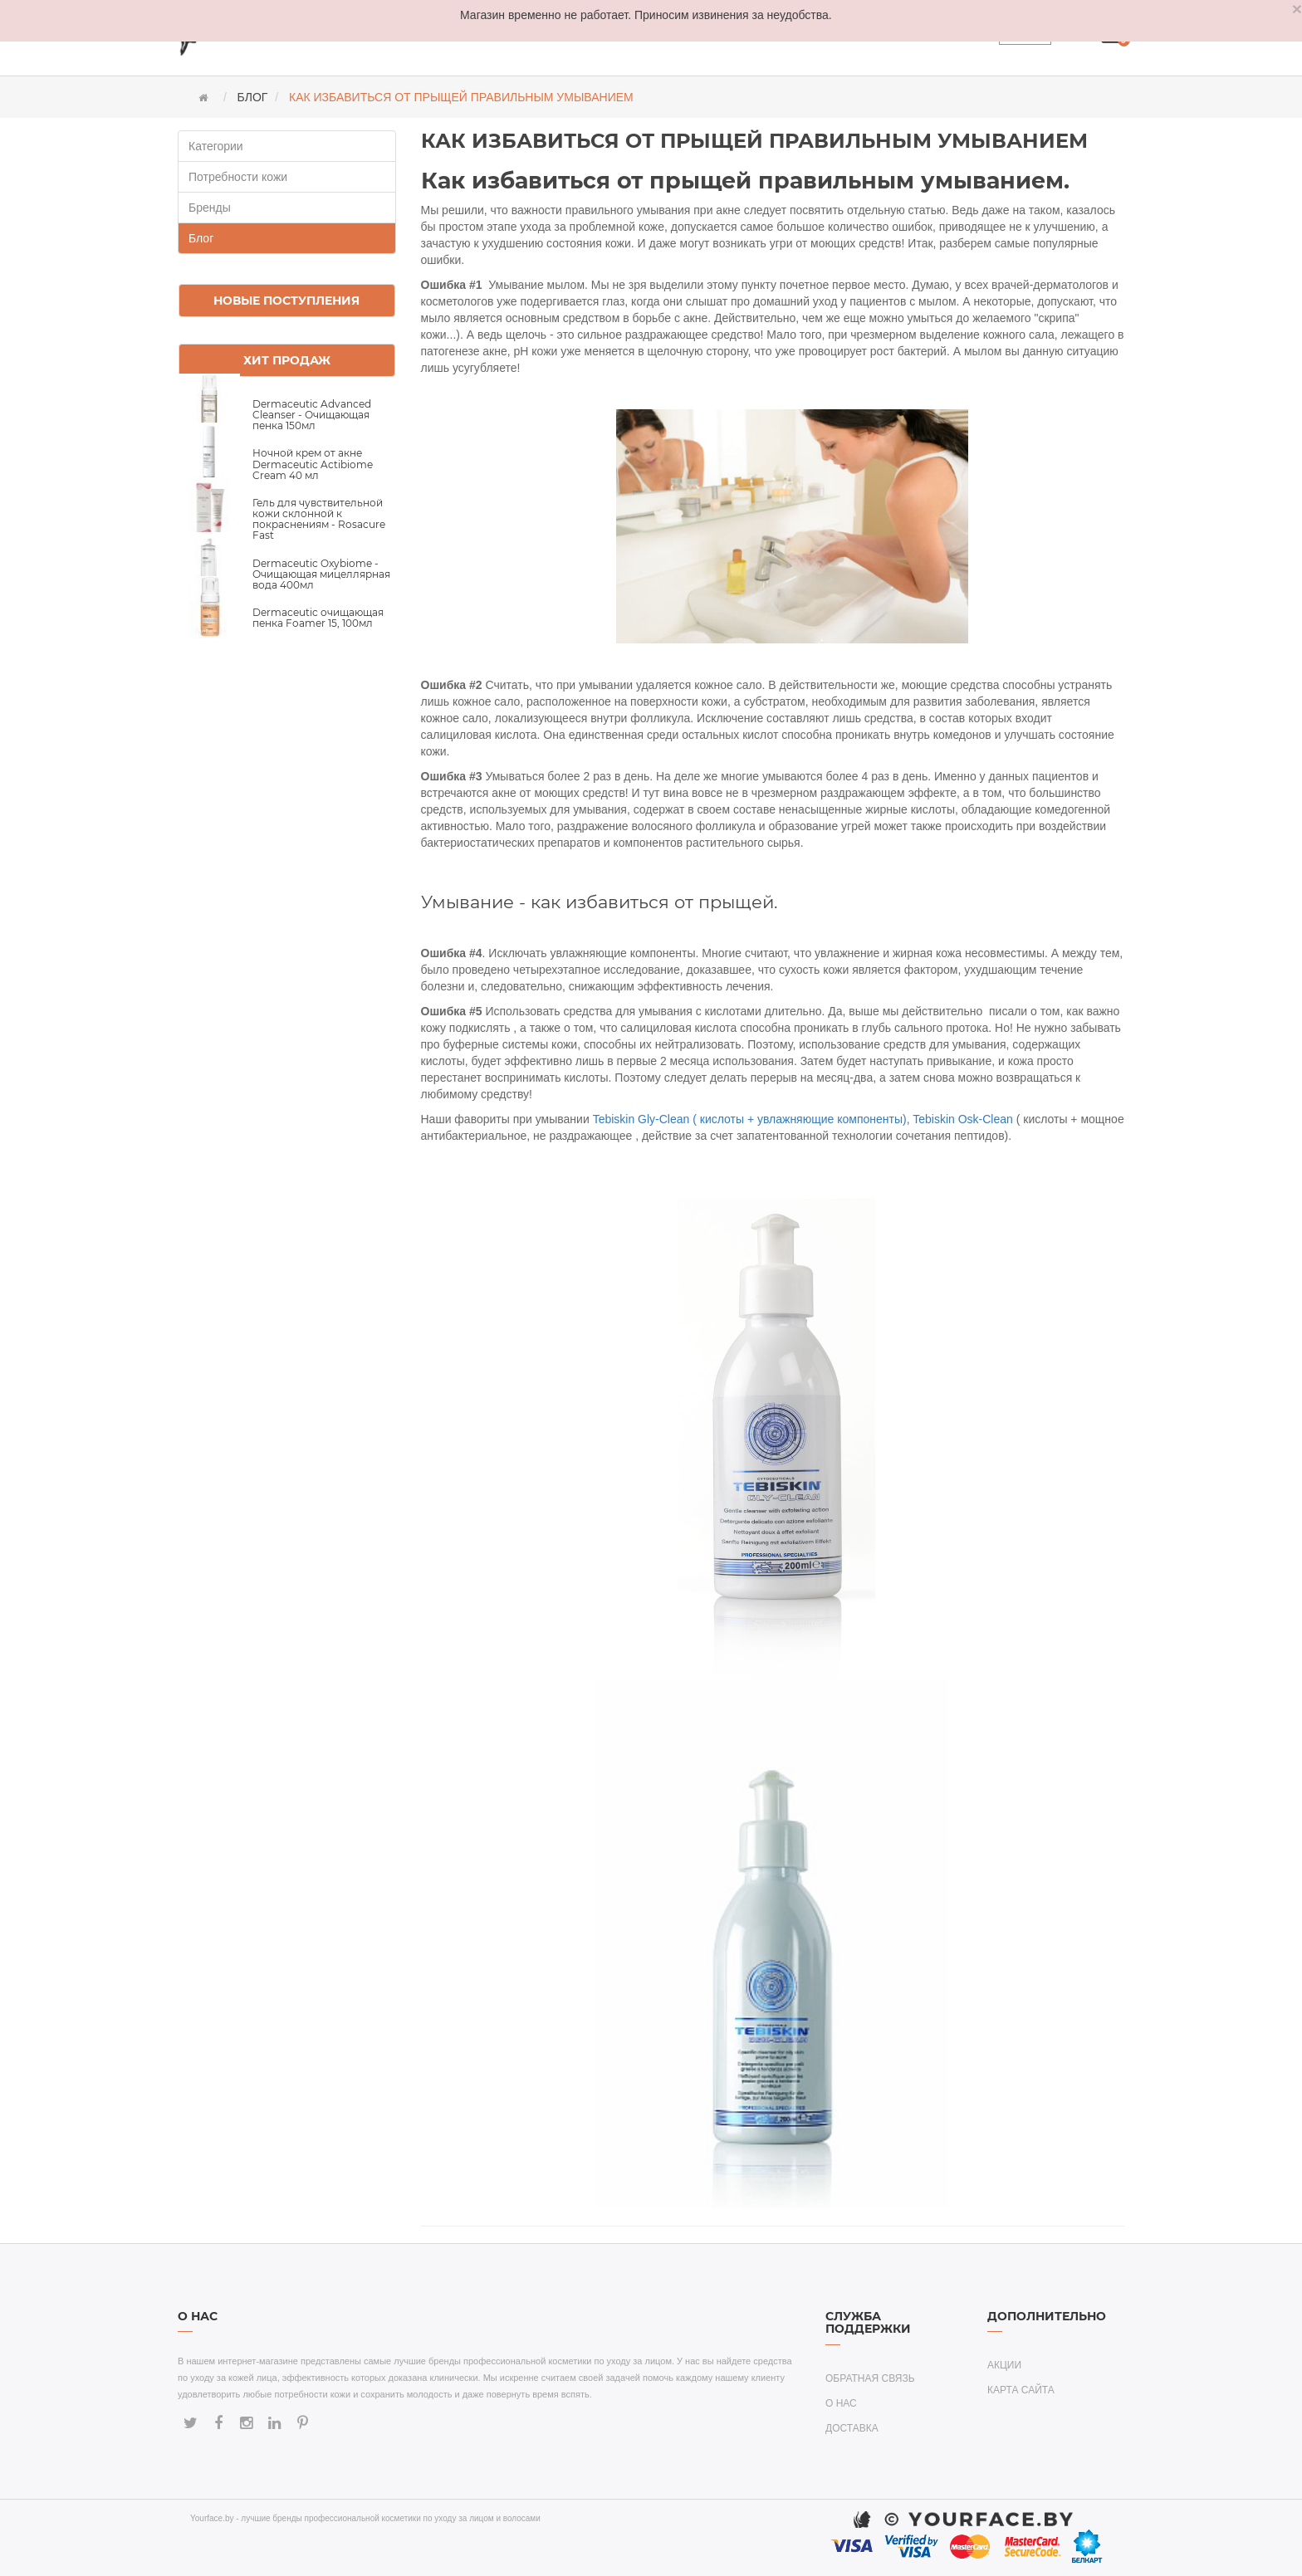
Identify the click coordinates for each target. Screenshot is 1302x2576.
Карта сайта (1021, 2390)
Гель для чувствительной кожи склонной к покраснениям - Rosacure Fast (318, 519)
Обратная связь (870, 2378)
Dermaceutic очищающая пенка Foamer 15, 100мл (318, 617)
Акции (1004, 2365)
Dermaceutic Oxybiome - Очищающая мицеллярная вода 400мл (321, 574)
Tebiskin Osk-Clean (963, 1119)
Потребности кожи (237, 176)
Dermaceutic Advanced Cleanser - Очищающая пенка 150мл (311, 415)
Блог (200, 238)
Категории (215, 146)
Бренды (209, 207)
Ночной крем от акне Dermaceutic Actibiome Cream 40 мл (312, 464)
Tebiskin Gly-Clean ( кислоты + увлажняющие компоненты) (750, 1119)
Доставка (852, 2428)
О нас (841, 2403)
